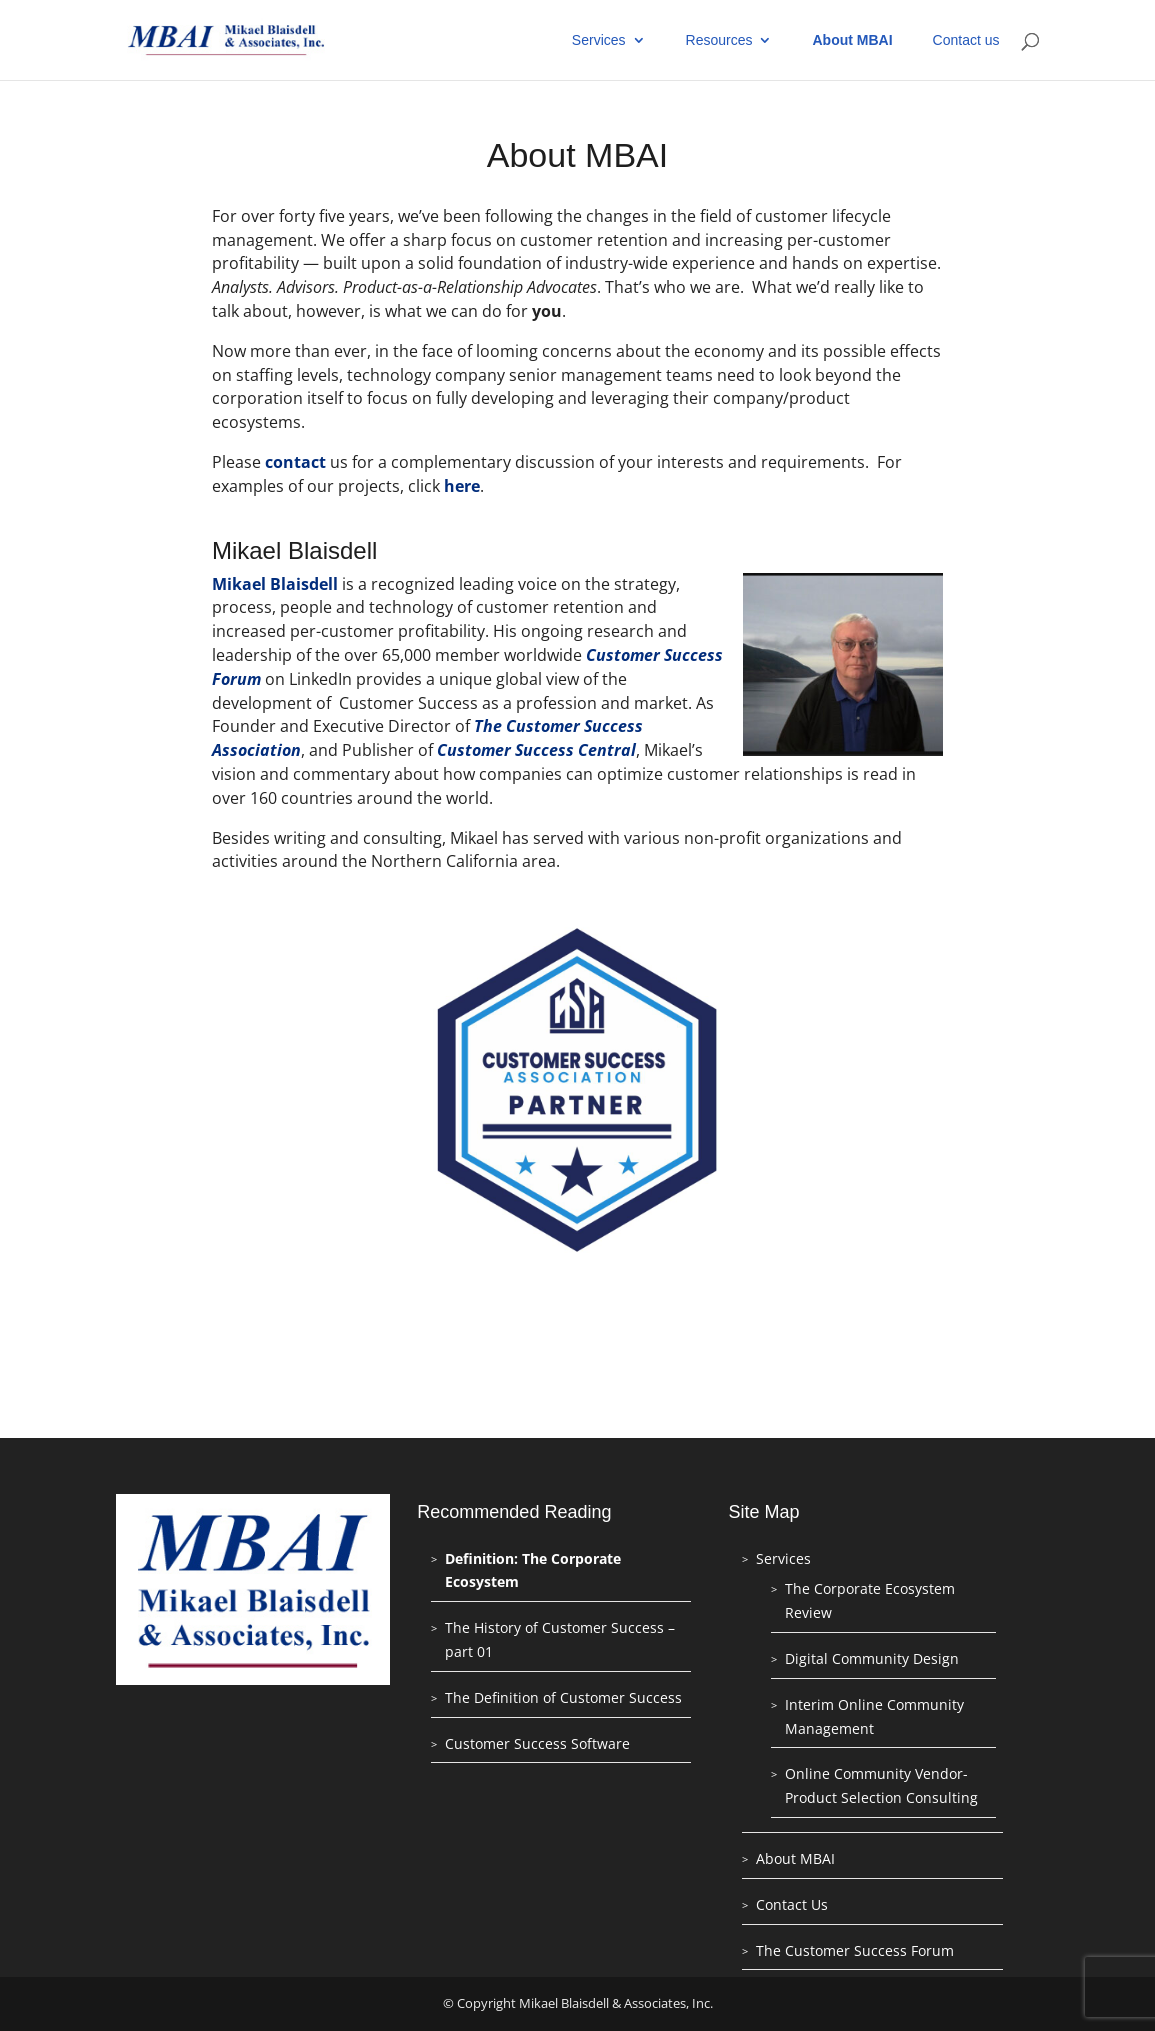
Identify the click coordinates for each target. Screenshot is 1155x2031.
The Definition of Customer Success (563, 1697)
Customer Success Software (537, 1743)
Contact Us (792, 1904)
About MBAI (852, 40)
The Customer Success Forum (855, 1950)
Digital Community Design (872, 1658)
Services (599, 40)
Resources (719, 40)
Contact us (966, 40)
